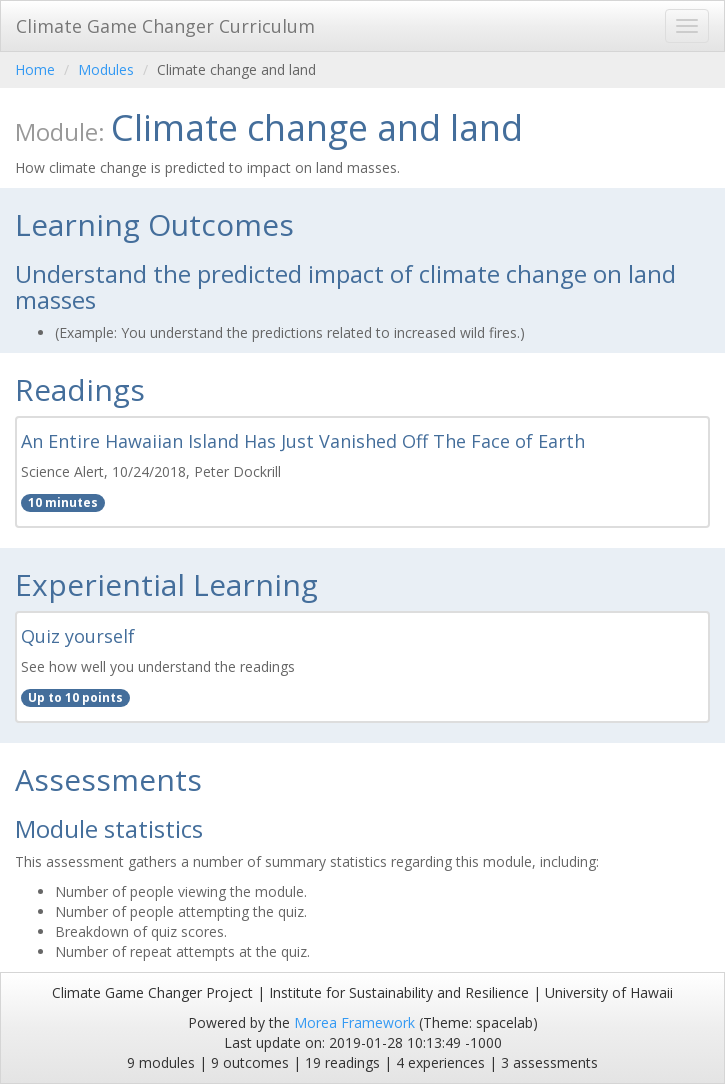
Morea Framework (354, 1022)
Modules (106, 69)
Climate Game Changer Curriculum (165, 26)
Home (35, 69)
